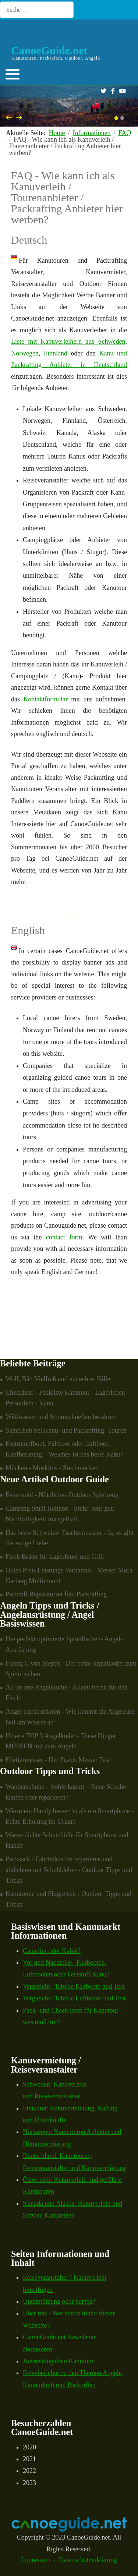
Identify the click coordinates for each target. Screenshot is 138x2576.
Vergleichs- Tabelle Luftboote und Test (74, 1998)
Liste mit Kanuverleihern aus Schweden (68, 341)
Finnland (57, 353)
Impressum (35, 2559)
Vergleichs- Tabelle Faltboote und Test (73, 1986)
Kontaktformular (47, 699)
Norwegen (25, 353)
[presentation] (9, 117)
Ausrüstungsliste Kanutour (58, 2361)
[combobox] (37, 9)
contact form (62, 1237)
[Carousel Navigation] (69, 118)
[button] (13, 74)
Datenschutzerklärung (88, 2559)
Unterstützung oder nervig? (59, 2301)
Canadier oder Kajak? (52, 1950)
